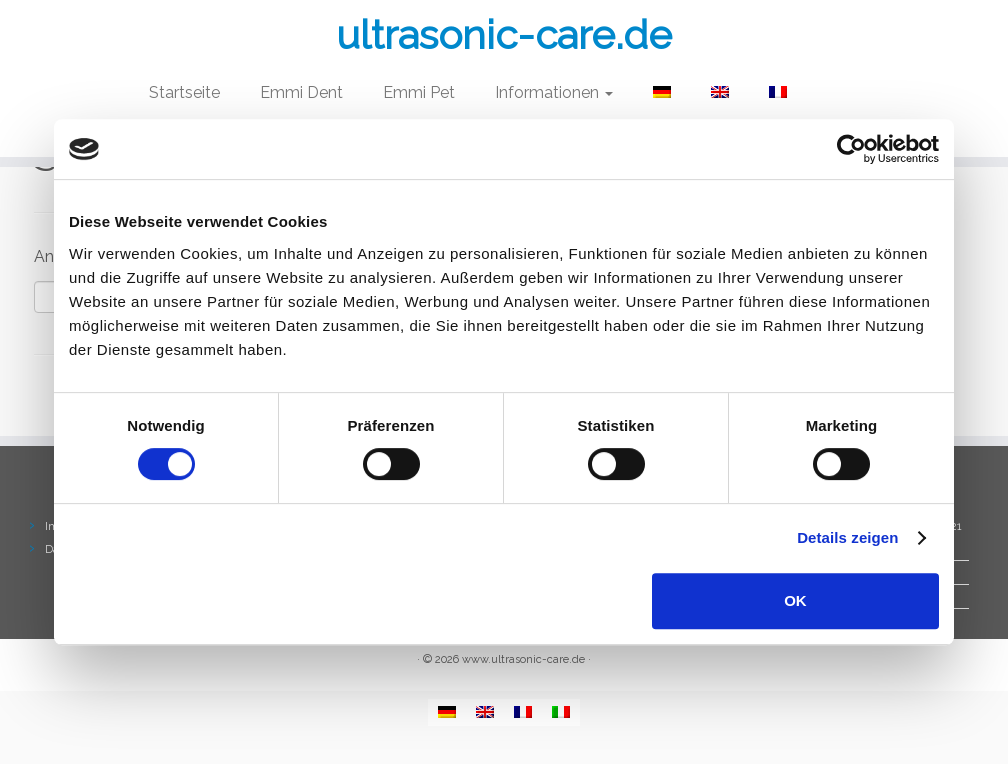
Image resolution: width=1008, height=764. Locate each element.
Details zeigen (847, 537)
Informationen (554, 92)
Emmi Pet (419, 92)
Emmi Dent (301, 92)
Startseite (184, 92)
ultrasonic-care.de (504, 34)
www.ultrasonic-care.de (523, 659)
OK (795, 600)
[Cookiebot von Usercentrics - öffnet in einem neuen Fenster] (851, 149)
